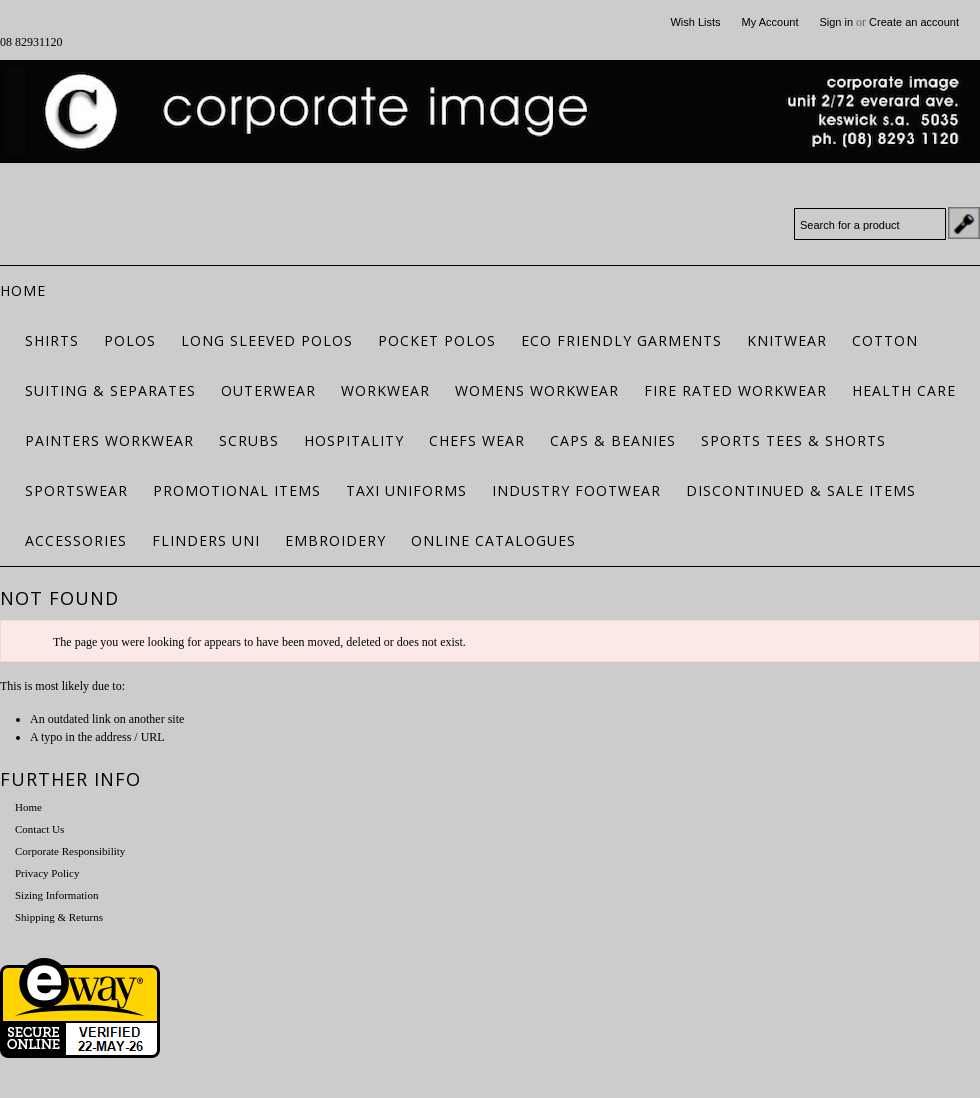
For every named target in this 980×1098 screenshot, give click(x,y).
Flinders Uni (206, 540)
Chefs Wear (477, 440)
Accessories (76, 540)
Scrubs (249, 440)
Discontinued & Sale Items (801, 490)
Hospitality (354, 440)
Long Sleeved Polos (267, 340)
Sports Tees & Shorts (793, 440)
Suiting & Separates (110, 390)
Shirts (52, 340)
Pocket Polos (437, 340)
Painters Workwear (109, 440)
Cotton (885, 340)
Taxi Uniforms (406, 490)
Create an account (914, 22)
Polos (130, 340)
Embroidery (335, 540)
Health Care (904, 390)
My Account (770, 22)
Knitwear (787, 340)
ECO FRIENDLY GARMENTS (621, 340)
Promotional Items (237, 490)
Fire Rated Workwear (735, 390)
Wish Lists (695, 22)
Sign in (836, 22)
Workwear (385, 390)
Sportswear (76, 490)
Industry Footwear (576, 490)
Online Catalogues (493, 540)
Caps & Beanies (613, 440)
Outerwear (268, 390)
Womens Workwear (537, 390)
